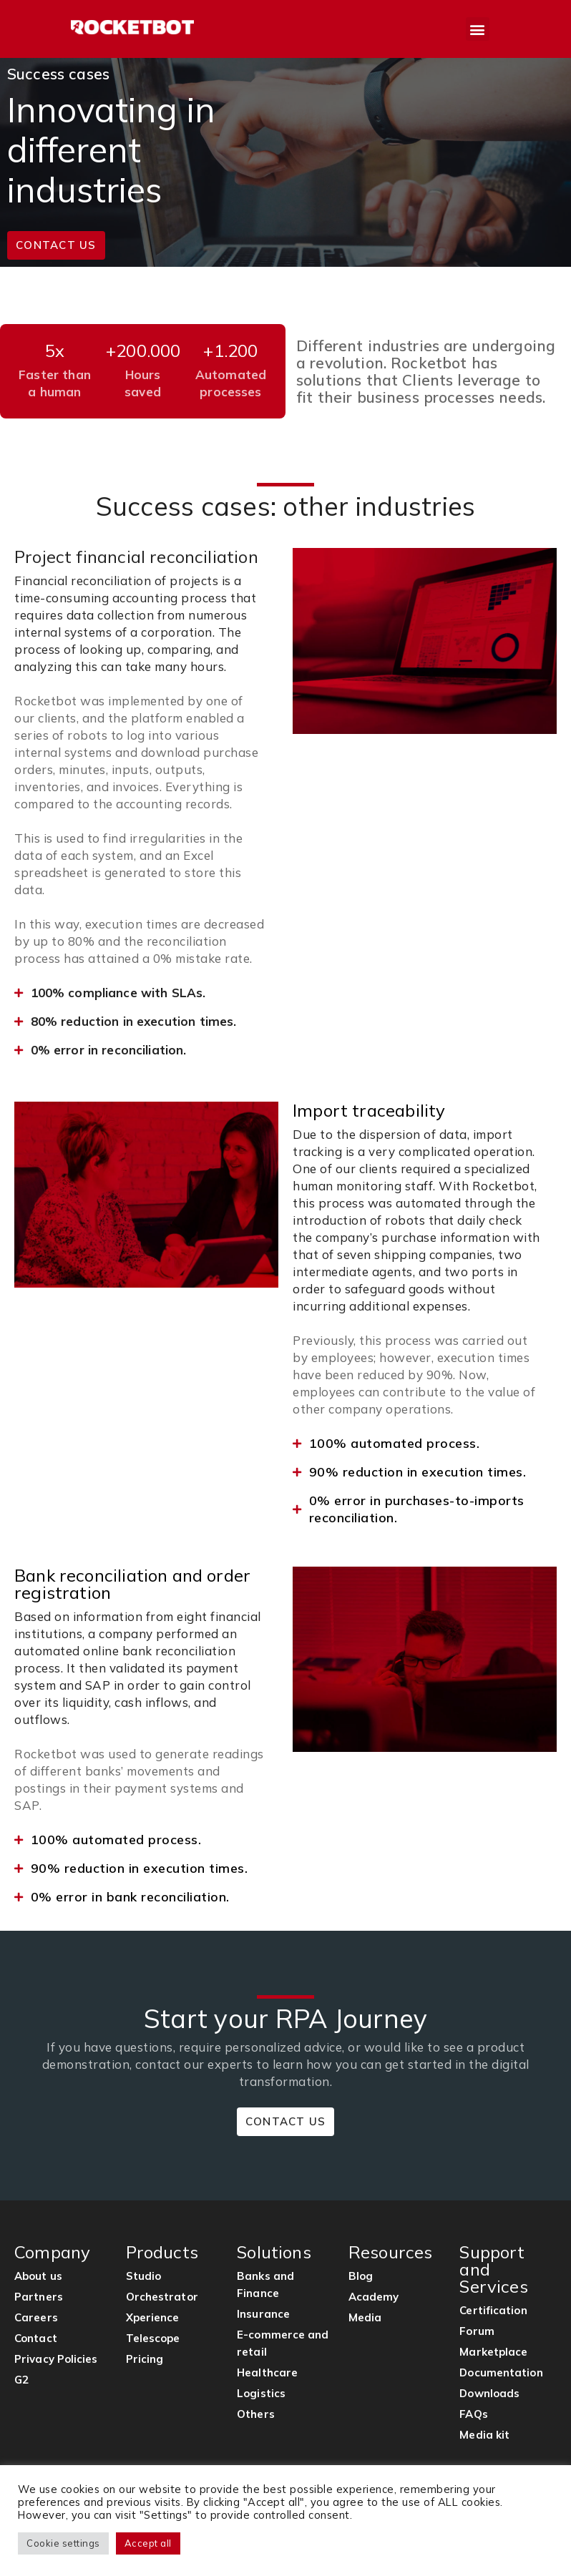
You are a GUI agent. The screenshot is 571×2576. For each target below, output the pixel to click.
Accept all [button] (148, 2543)
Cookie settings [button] (63, 2543)
